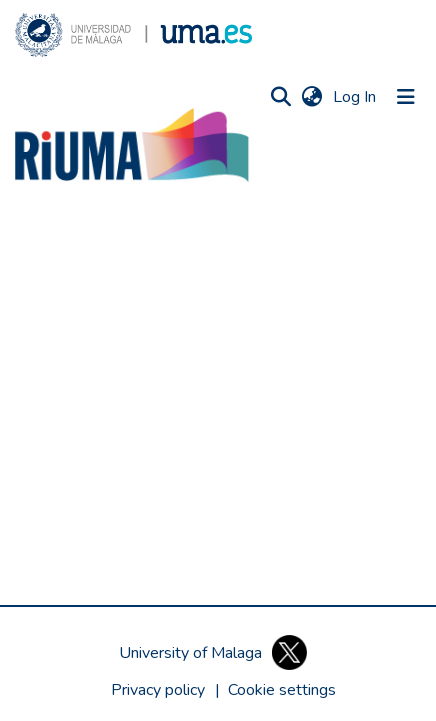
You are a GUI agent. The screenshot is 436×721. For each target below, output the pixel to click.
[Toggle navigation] (406, 97)
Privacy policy (158, 690)
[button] (133, 35)
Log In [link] (355, 97)
